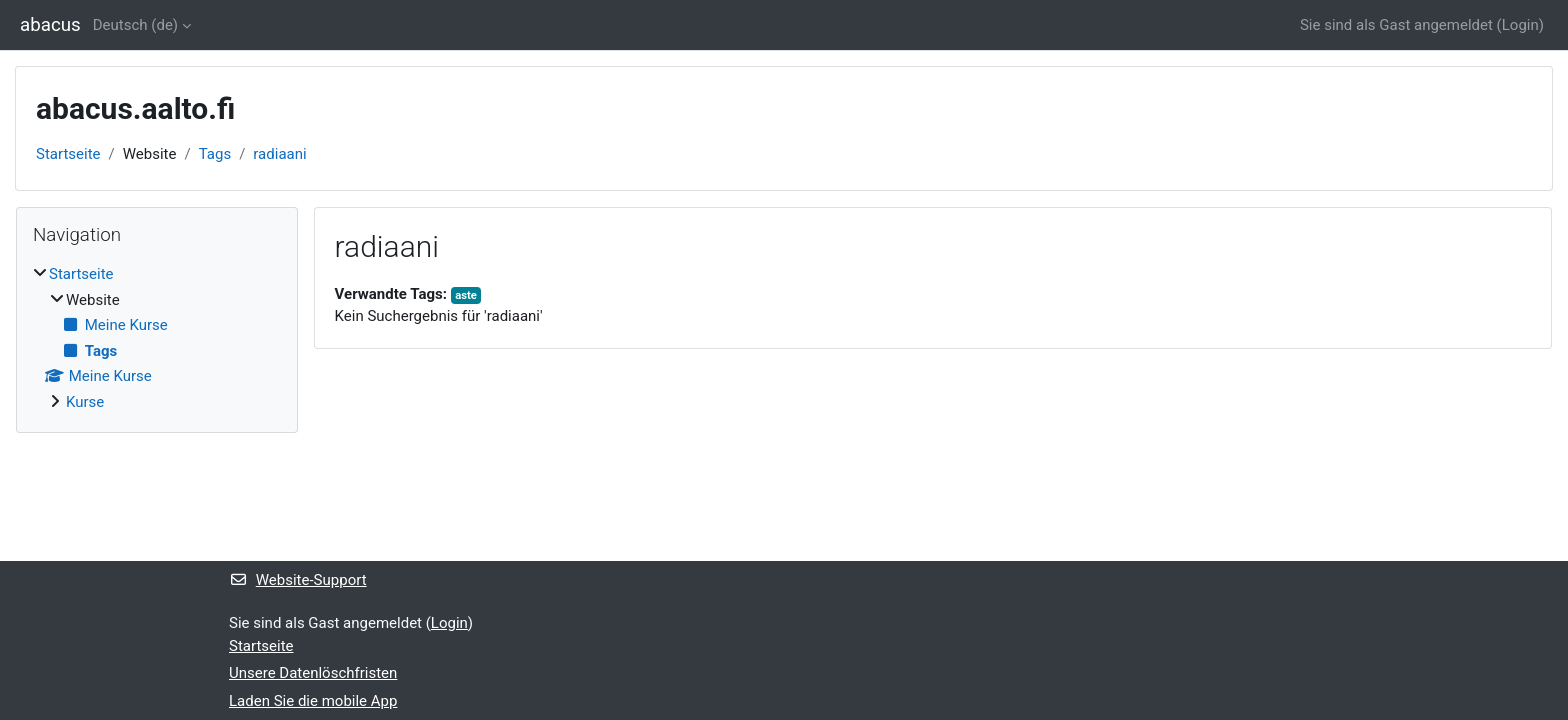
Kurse (85, 402)
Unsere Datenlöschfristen (313, 673)
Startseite (68, 154)
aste (466, 295)
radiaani (279, 154)
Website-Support (298, 580)
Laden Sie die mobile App (313, 701)
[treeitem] (157, 338)
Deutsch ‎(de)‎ (135, 25)
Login (1520, 25)
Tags (215, 154)
